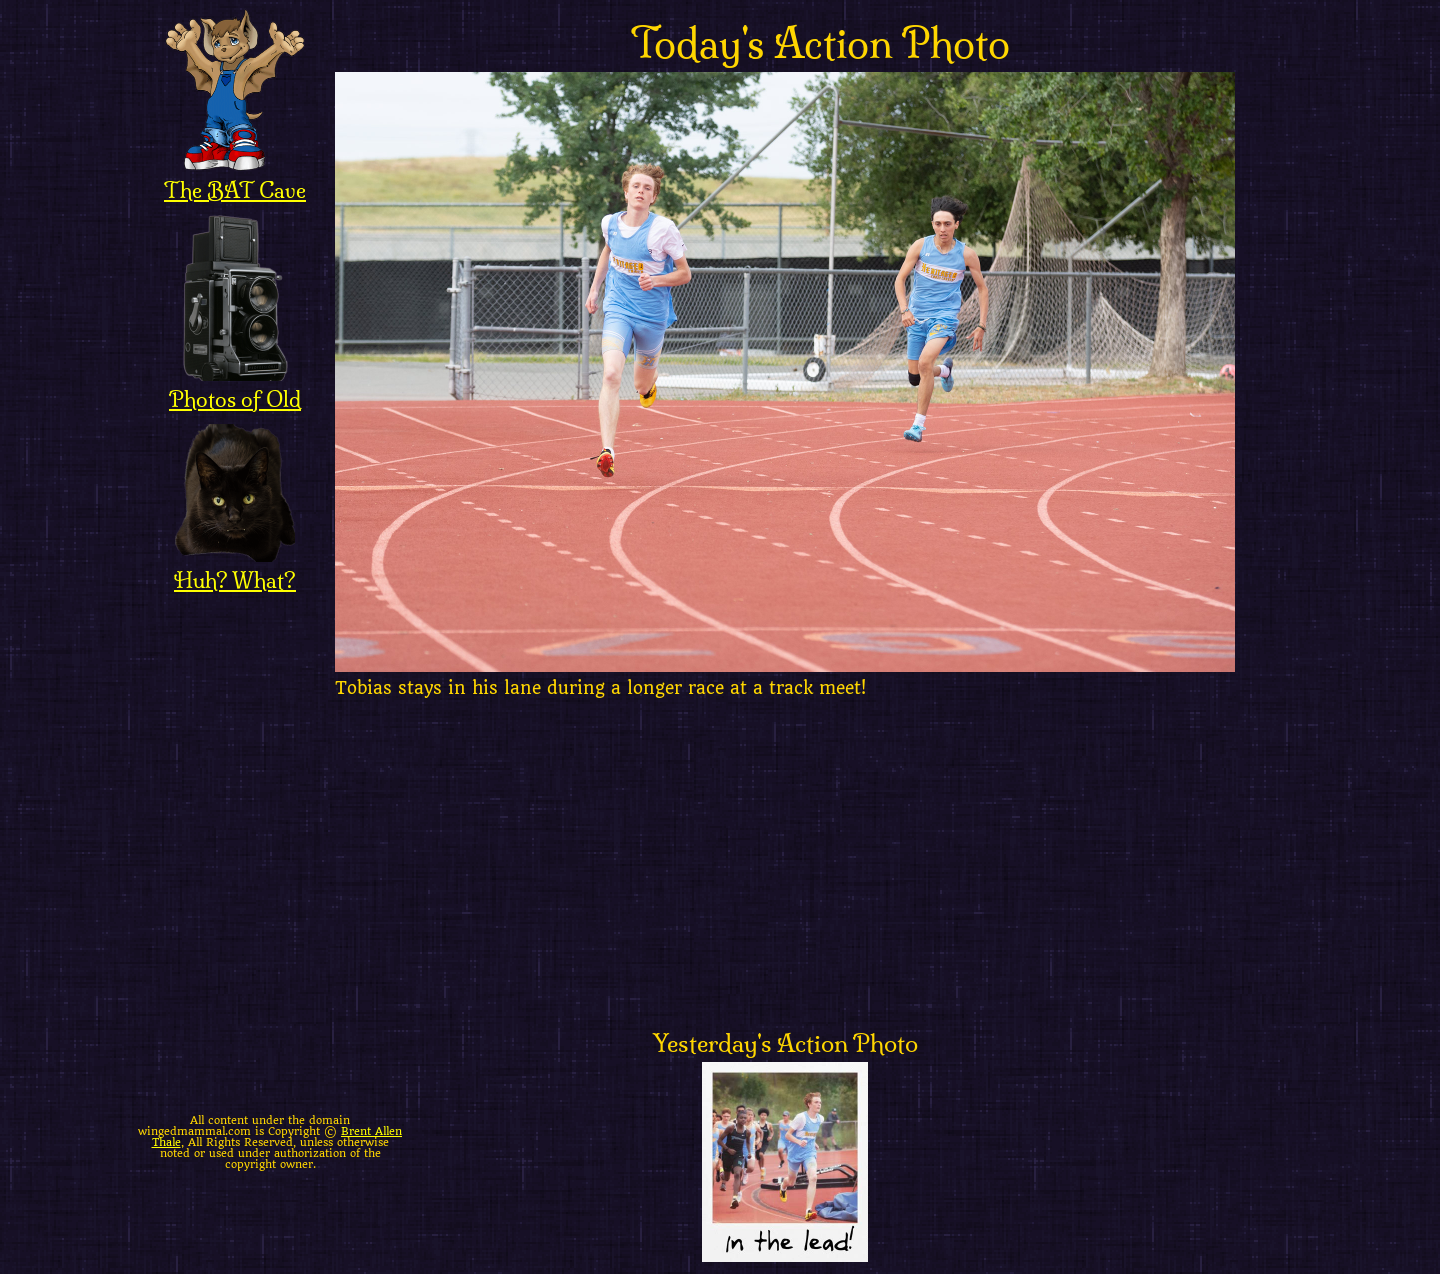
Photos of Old (235, 386)
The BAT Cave (235, 177)
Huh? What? (235, 567)
